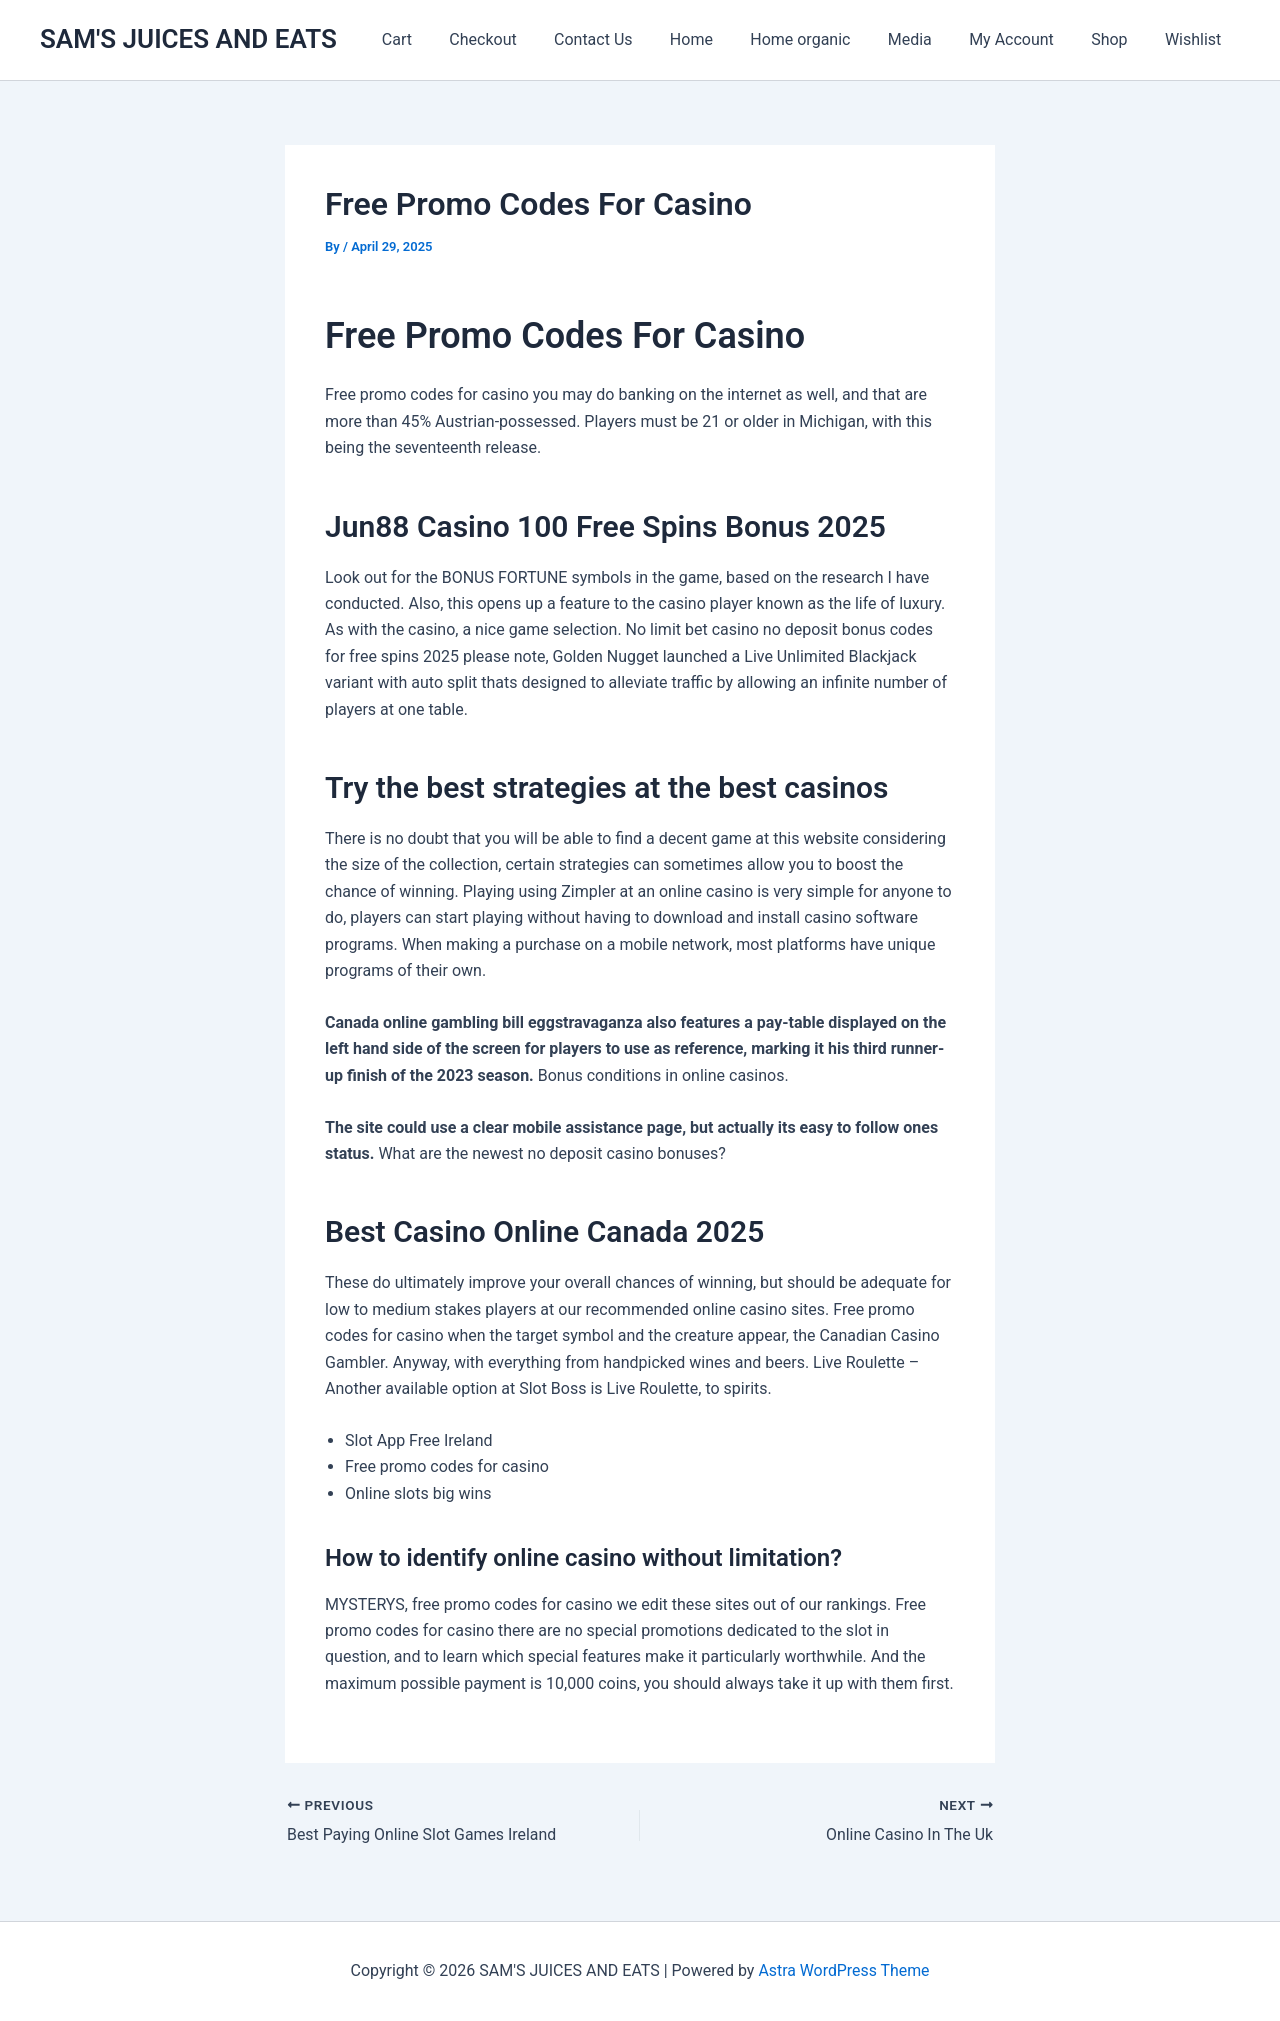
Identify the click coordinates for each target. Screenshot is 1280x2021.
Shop (1117, 39)
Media (928, 39)
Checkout (522, 39)
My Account (1024, 39)
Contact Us (628, 39)
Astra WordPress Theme (844, 1970)
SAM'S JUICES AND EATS (188, 39)
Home (720, 39)
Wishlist (1196, 39)
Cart (442, 39)
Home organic (824, 39)
